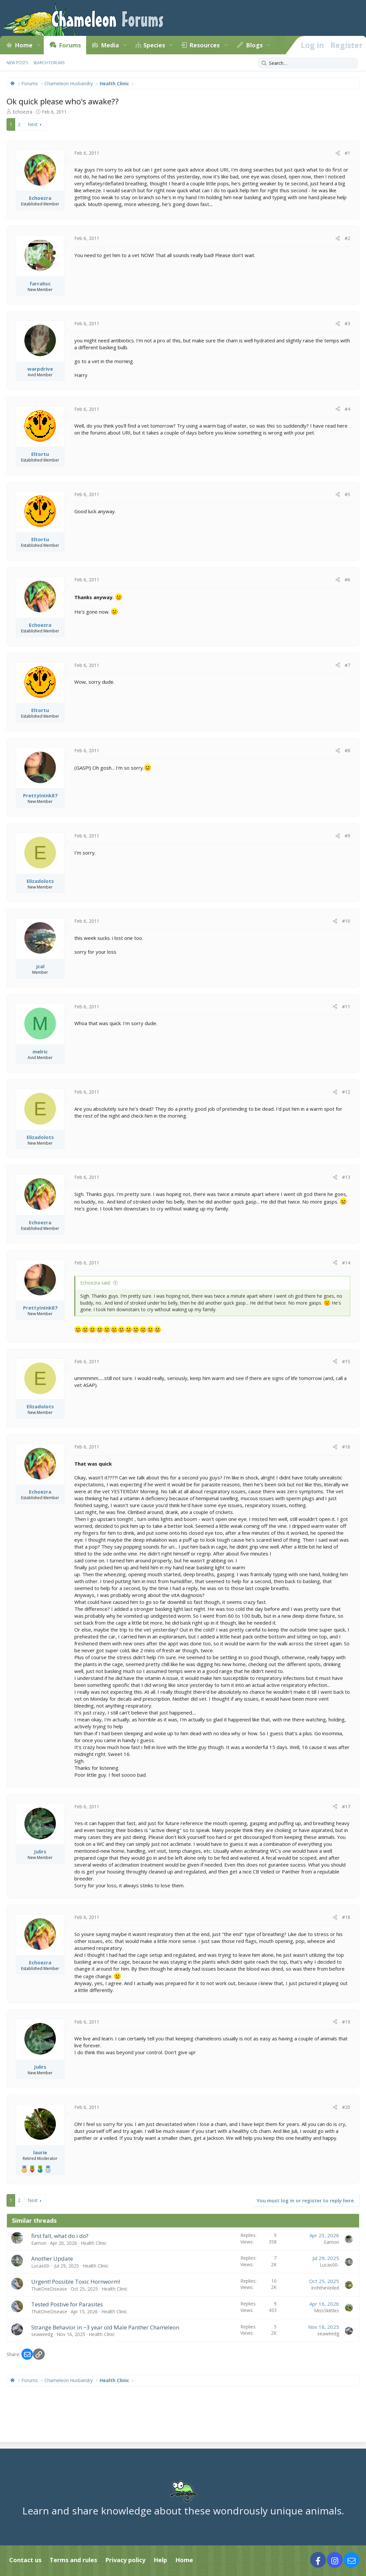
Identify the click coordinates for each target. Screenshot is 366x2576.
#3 (347, 323)
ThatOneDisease (49, 2289)
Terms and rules (73, 2560)
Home (24, 45)
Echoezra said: (95, 1283)
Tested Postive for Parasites (67, 2304)
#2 (347, 238)
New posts (17, 63)
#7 (347, 665)
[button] (38, 45)
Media (110, 45)
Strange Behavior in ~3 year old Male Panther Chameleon (105, 2327)
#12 (346, 1092)
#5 (347, 494)
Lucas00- (41, 2266)
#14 (346, 1263)
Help (160, 2560)
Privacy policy (125, 2560)
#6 (347, 579)
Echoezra (22, 112)
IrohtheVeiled (325, 2288)
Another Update (52, 2258)
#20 (346, 2107)
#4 (347, 409)
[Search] (308, 63)
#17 (346, 1806)
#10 (346, 921)
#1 (347, 153)
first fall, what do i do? (59, 2236)
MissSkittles (326, 2310)
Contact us (25, 2560)
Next (33, 124)
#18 (346, 1917)
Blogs (254, 45)
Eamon (38, 2243)
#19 (346, 2022)
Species (154, 45)
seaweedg (42, 2334)
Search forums (48, 63)
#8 (347, 750)
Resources (204, 45)
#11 (346, 1006)
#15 (346, 1361)
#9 (347, 836)
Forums (70, 45)
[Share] (337, 153)
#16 (346, 1447)
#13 (346, 1177)
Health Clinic (94, 2243)
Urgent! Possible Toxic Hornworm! (75, 2281)
